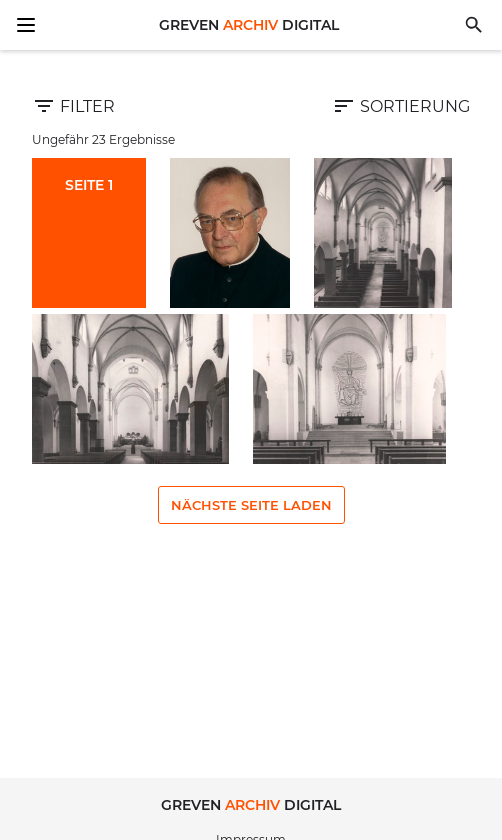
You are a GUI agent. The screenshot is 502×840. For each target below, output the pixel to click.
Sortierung (401, 106)
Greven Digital (249, 25)
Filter (73, 106)
